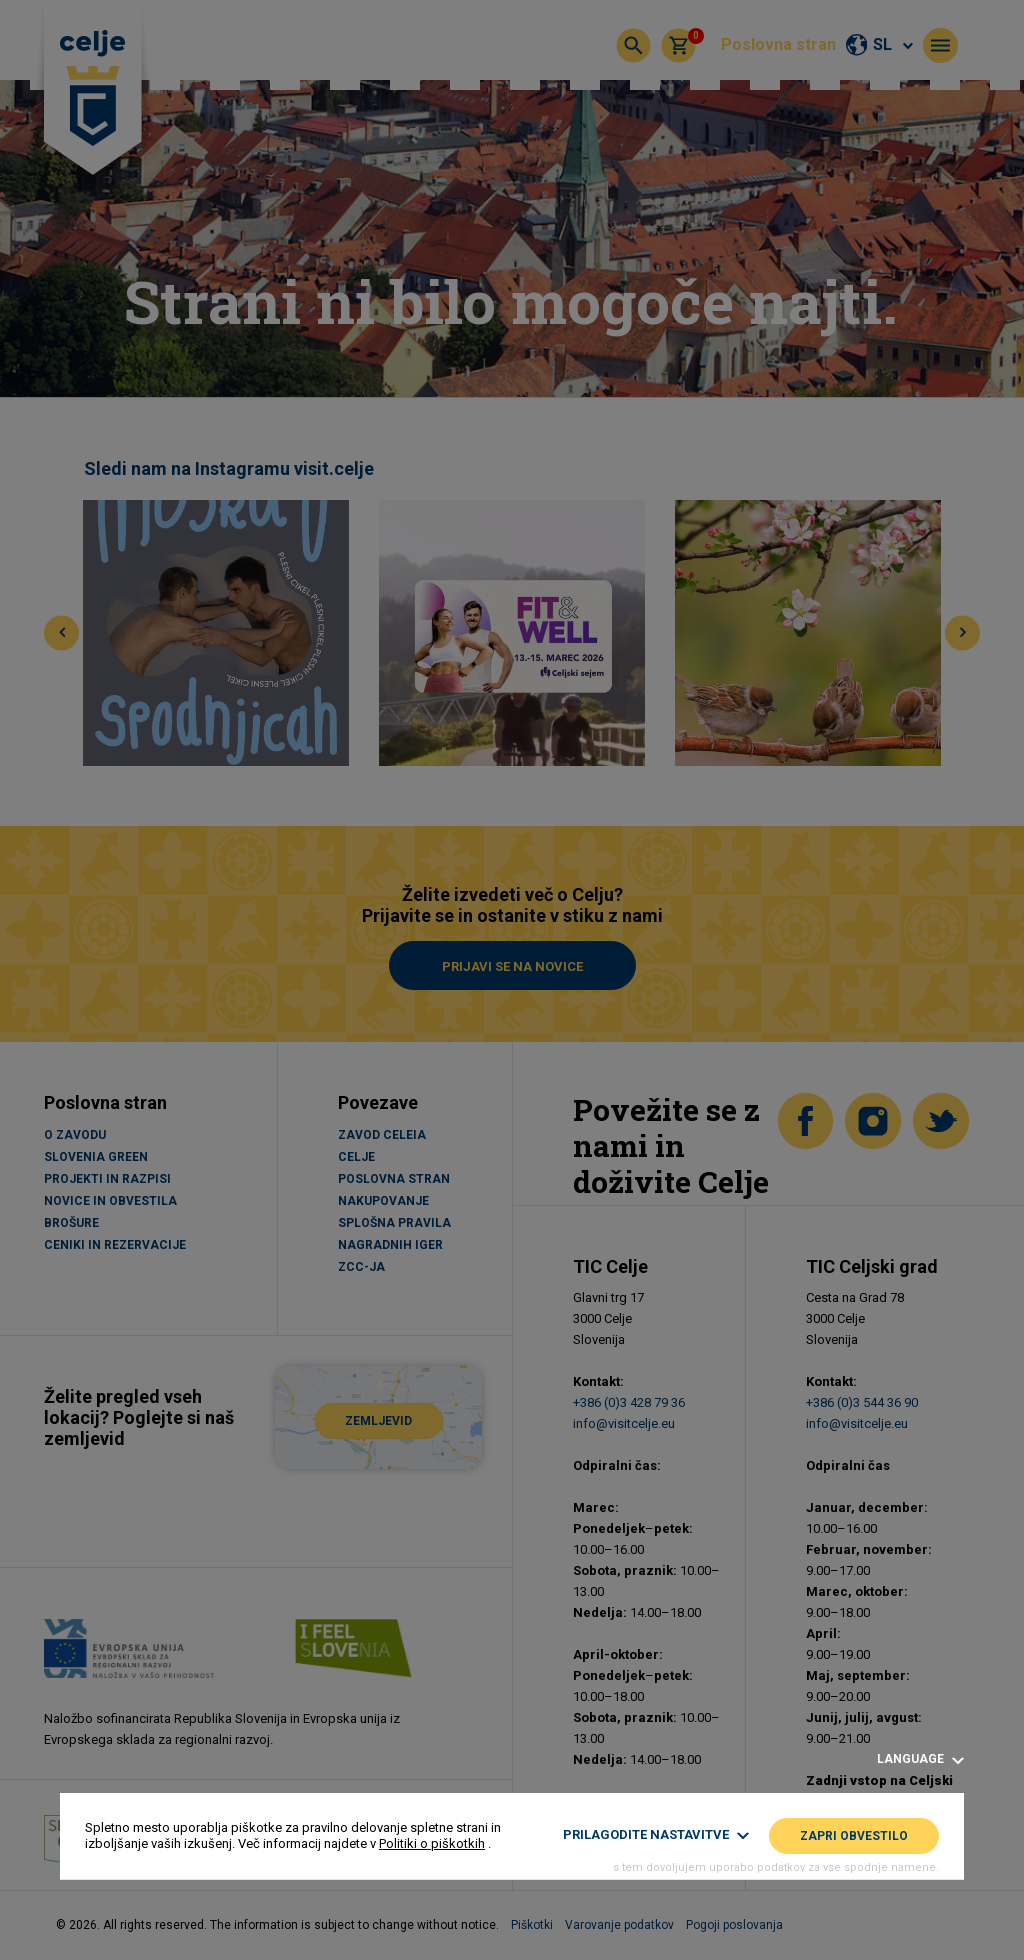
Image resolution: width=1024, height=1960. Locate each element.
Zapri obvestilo (854, 1836)
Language (920, 1759)
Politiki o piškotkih (432, 1843)
